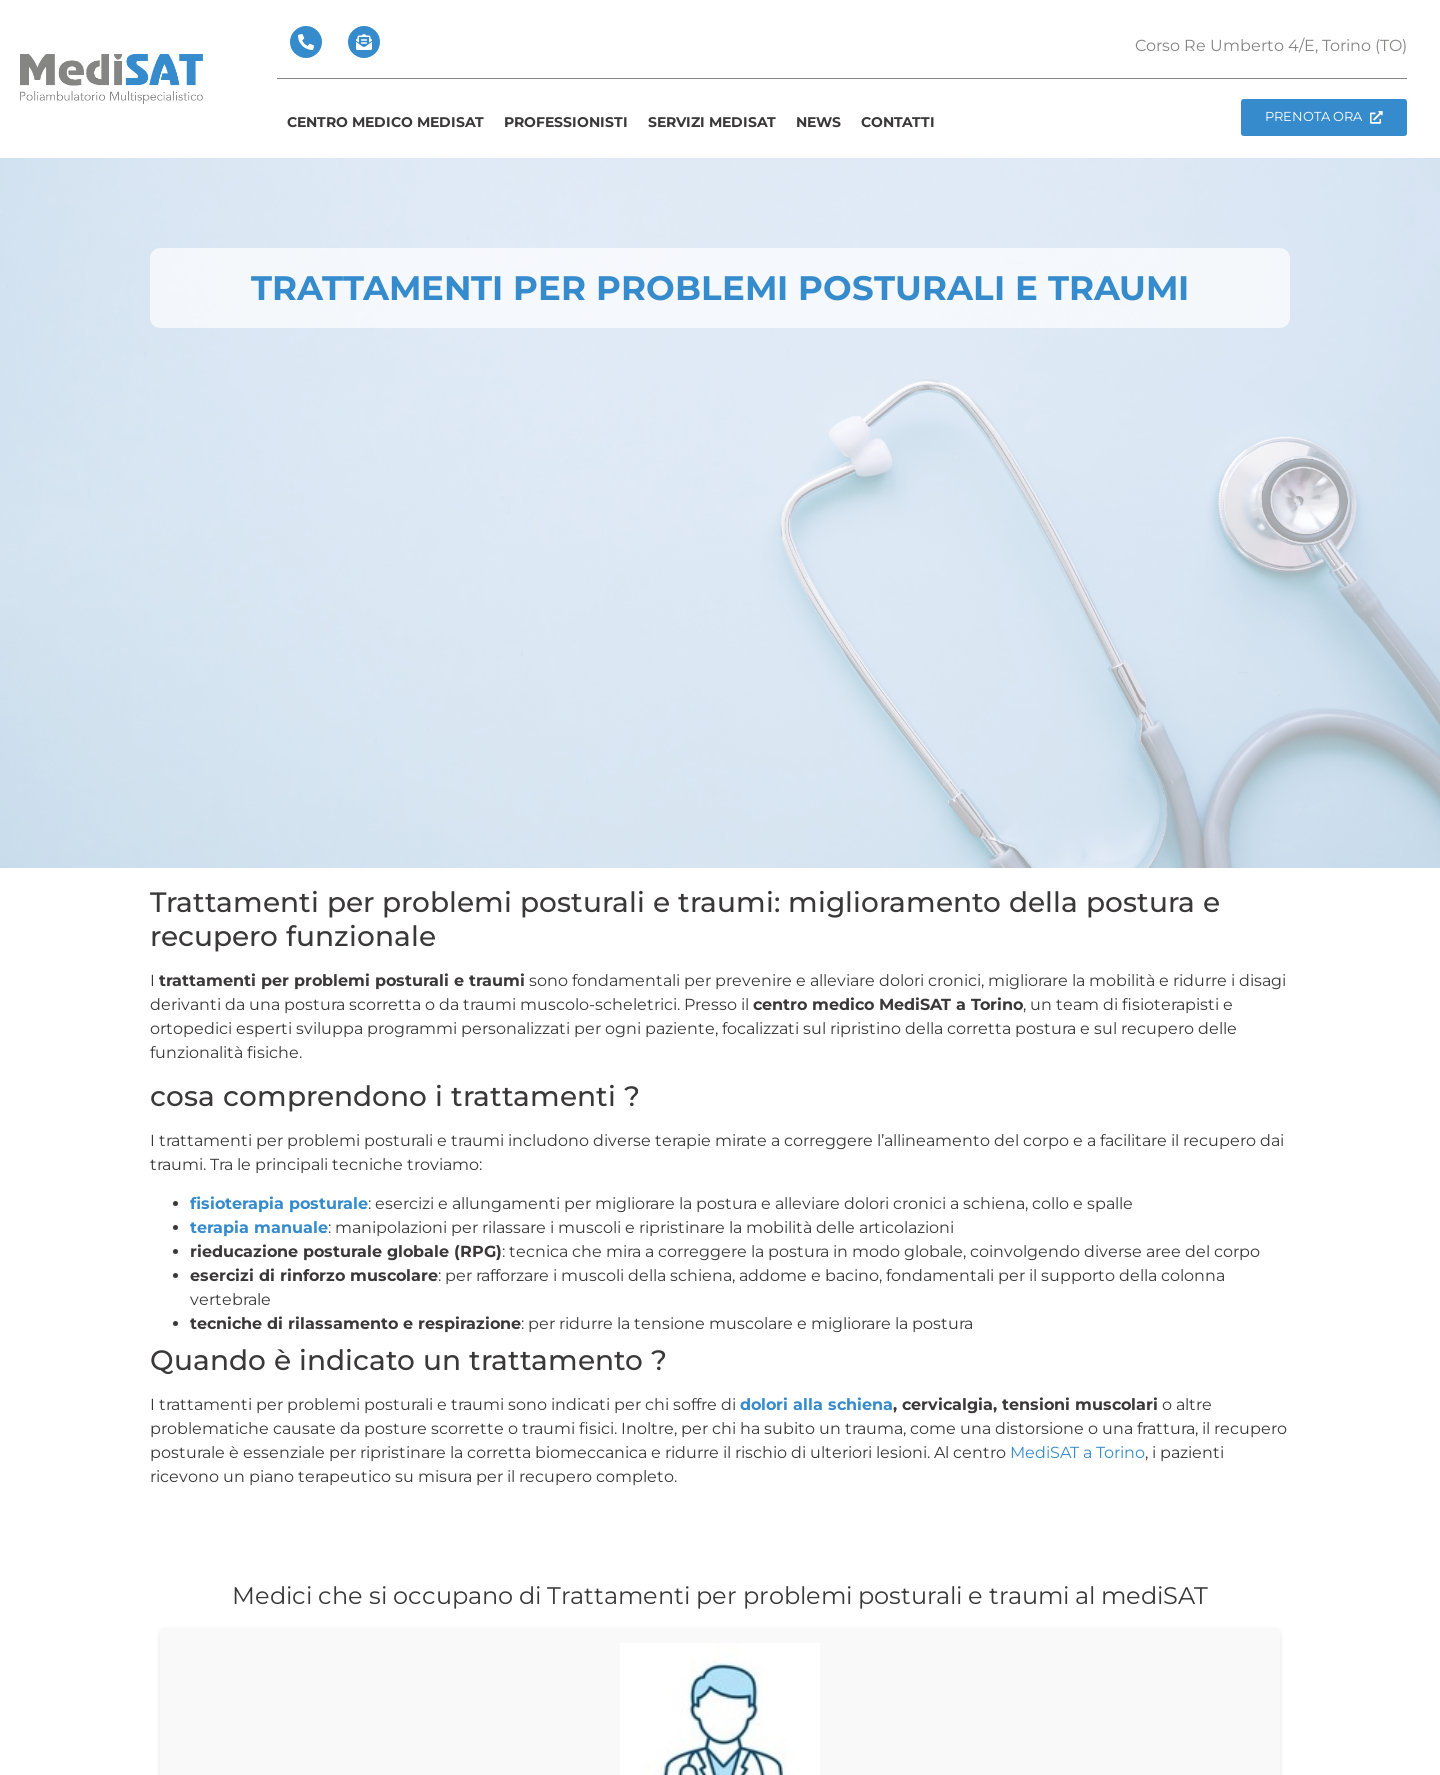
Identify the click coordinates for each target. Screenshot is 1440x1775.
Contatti (898, 122)
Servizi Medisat (712, 122)
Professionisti (566, 122)
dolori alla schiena (816, 1404)
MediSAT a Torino (1077, 1452)
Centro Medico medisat (385, 122)
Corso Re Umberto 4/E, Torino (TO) (1271, 45)
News (818, 122)
